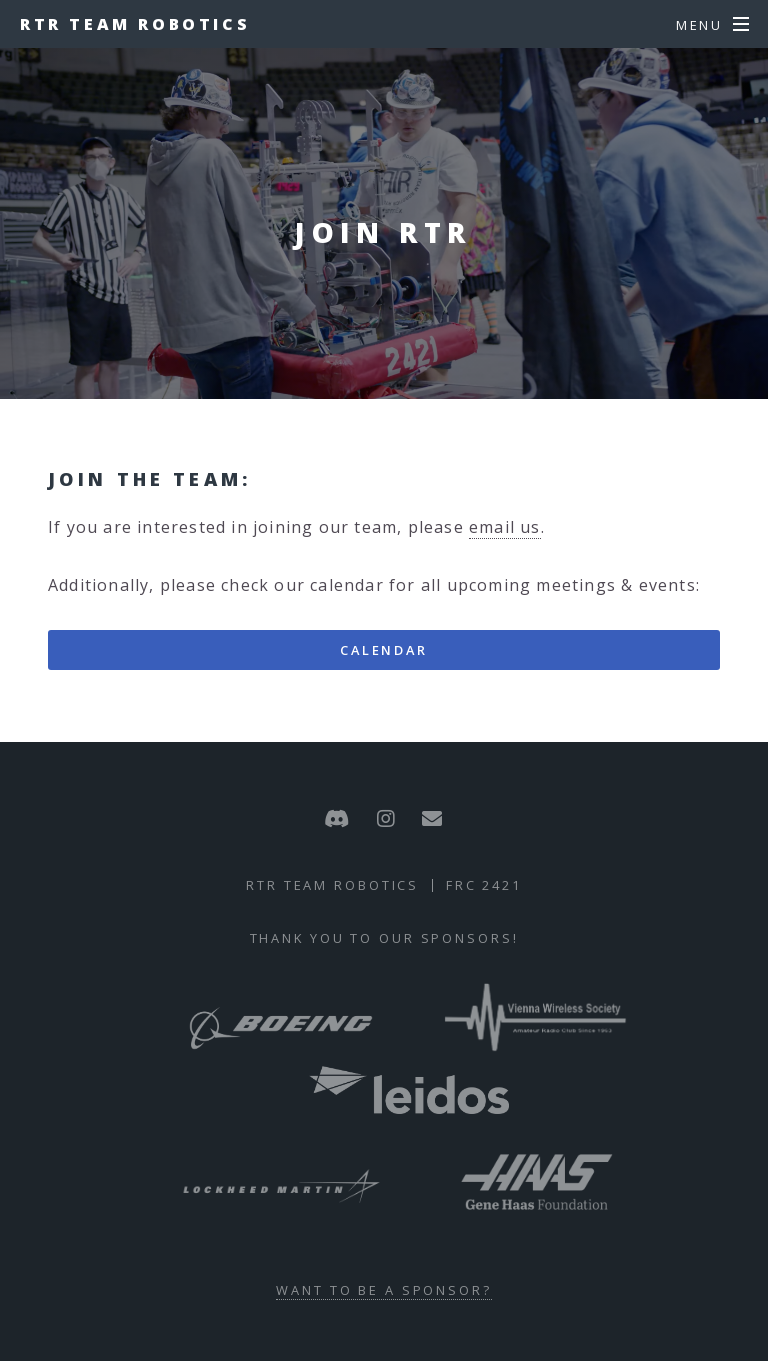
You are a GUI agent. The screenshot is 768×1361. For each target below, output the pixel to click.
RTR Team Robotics (135, 24)
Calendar (384, 650)
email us (505, 527)
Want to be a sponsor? (383, 1290)
